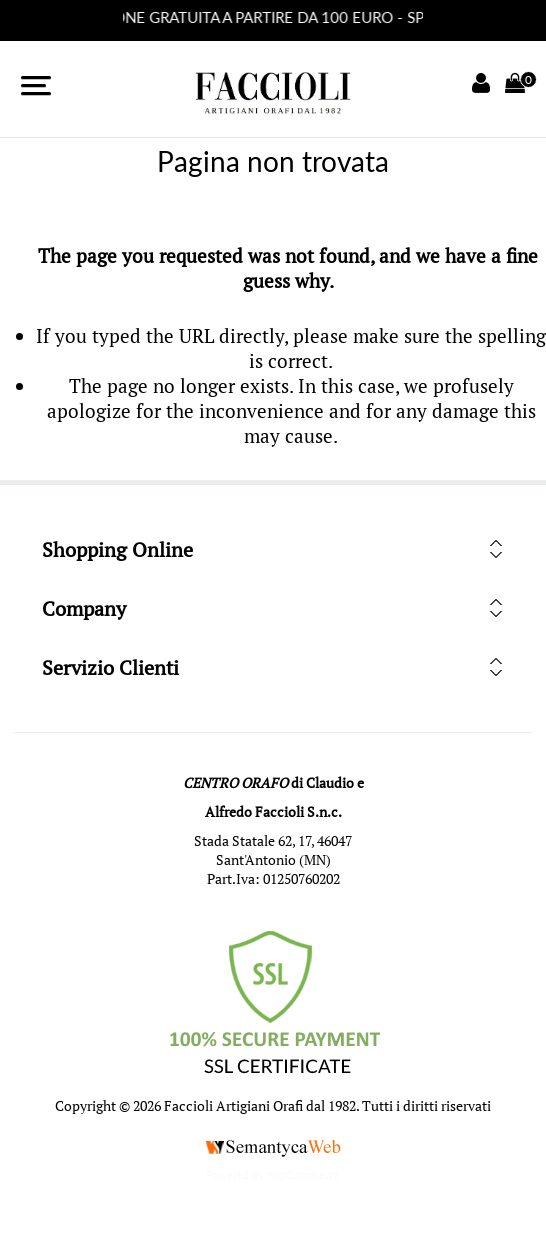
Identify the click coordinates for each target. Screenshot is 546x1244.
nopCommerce (303, 1175)
